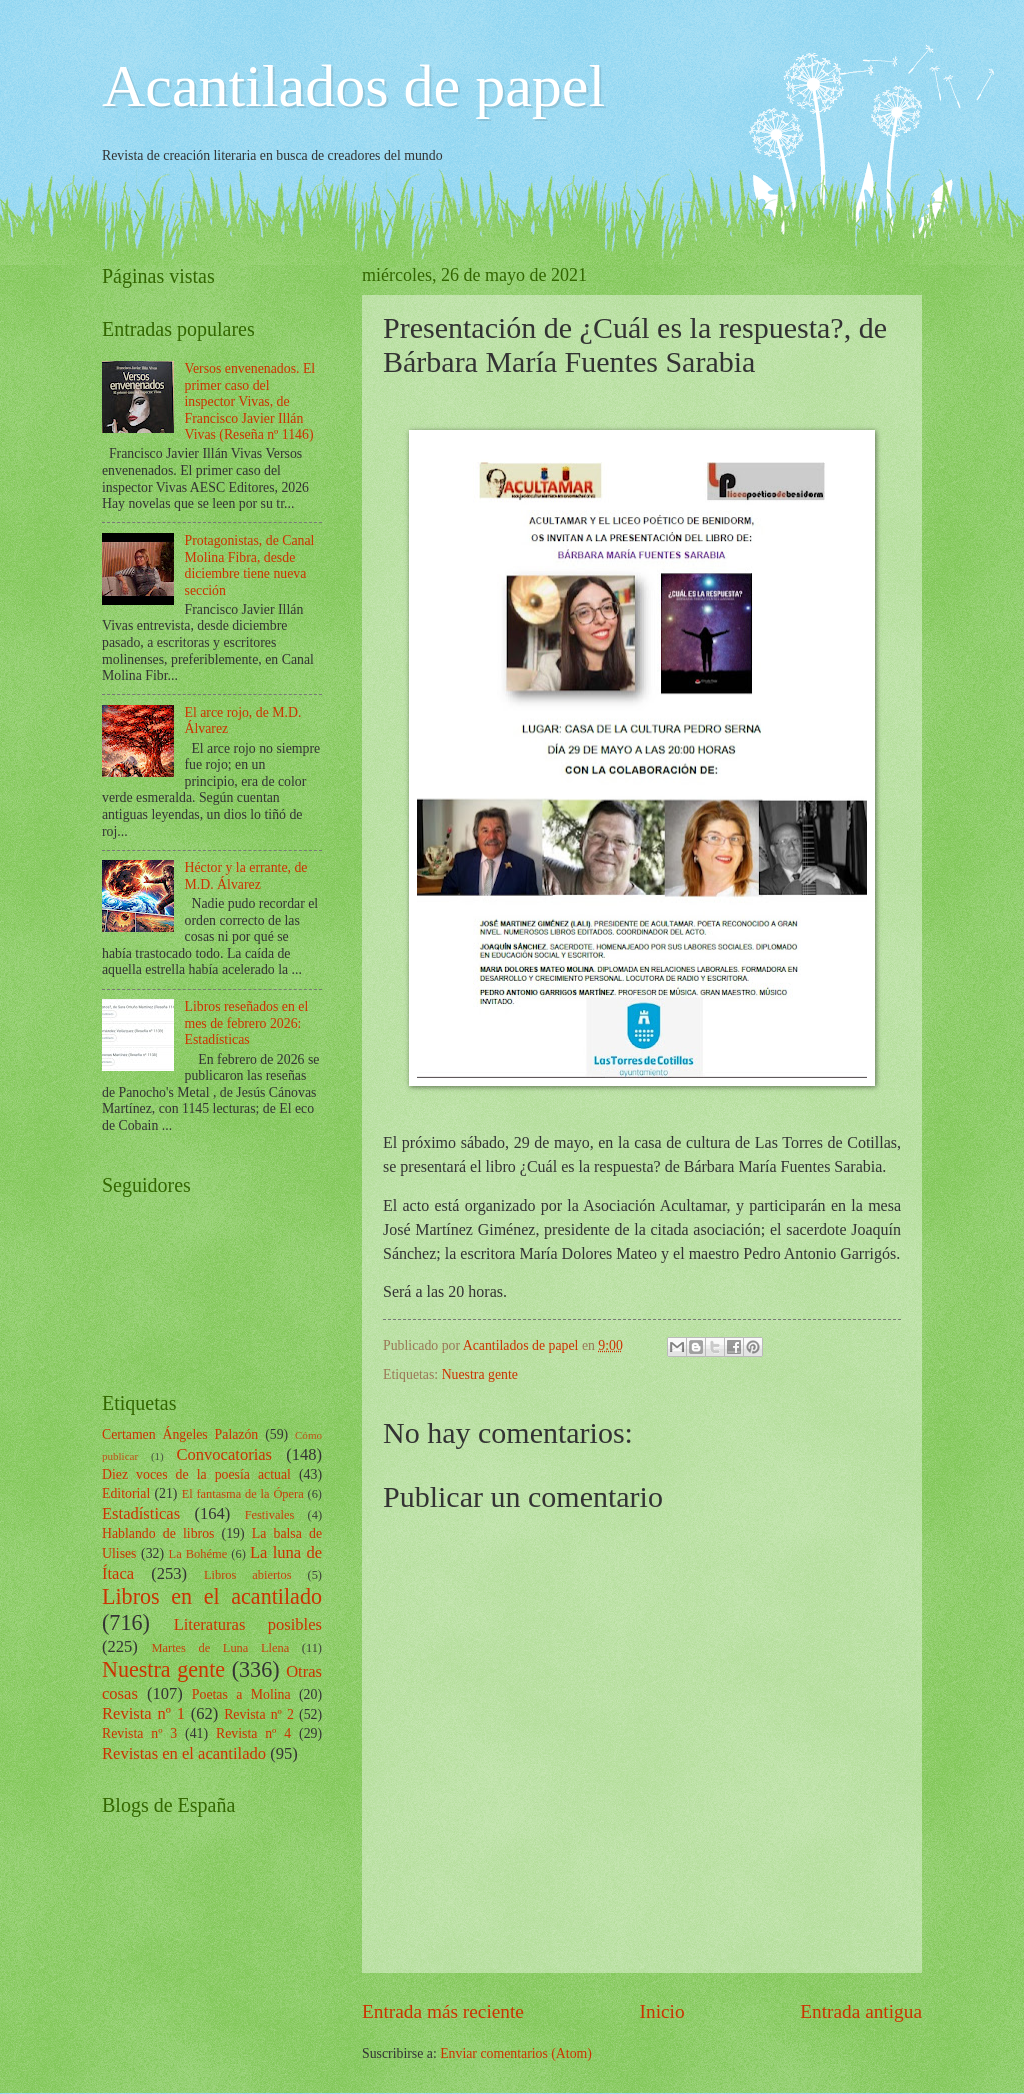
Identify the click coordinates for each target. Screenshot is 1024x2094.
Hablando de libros (158, 1533)
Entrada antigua (861, 2011)
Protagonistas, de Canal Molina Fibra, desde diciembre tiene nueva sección (250, 565)
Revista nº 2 (259, 1714)
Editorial (126, 1493)
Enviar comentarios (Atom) (516, 2053)
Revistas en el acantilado (184, 1753)
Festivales (270, 1515)
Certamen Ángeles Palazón (180, 1434)
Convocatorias (224, 1454)
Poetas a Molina (241, 1694)
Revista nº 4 (253, 1733)
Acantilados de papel (353, 86)
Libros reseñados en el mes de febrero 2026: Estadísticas (247, 1023)
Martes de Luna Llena (220, 1648)
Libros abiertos (248, 1575)
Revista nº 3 (139, 1733)
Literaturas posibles (248, 1624)
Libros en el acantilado (212, 1596)
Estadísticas (141, 1513)
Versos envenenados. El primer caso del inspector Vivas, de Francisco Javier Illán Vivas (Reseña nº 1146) (250, 401)
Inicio (662, 2011)
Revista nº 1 (143, 1713)
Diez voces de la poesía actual (196, 1474)
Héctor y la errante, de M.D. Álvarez (246, 876)
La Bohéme (198, 1554)
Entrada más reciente (443, 2011)
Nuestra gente (480, 1374)
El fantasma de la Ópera (243, 1494)
